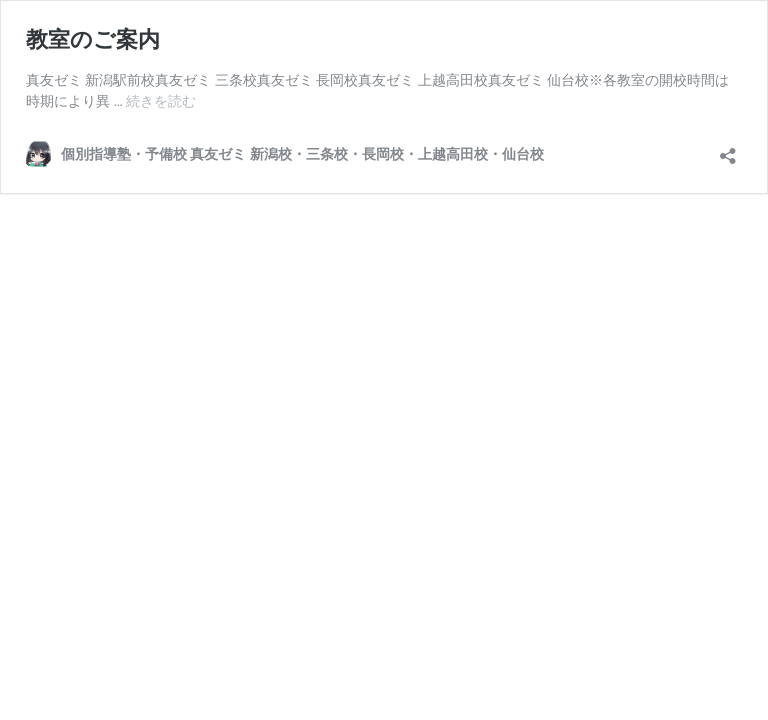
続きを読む (161, 101)
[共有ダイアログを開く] (728, 149)
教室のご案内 (93, 39)
